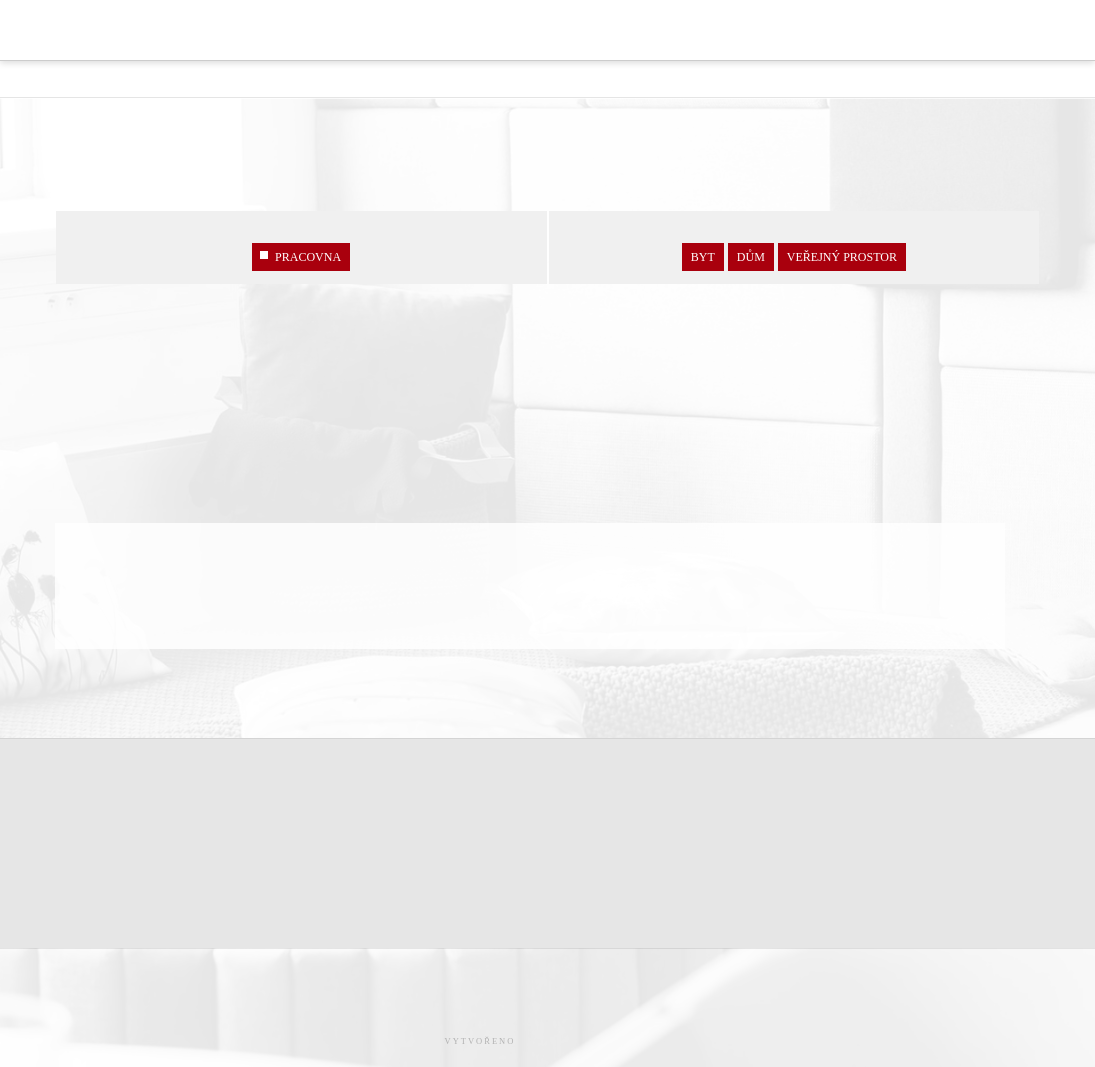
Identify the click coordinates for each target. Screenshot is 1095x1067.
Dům (751, 257)
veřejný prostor (842, 257)
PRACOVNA (301, 257)
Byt (703, 257)
